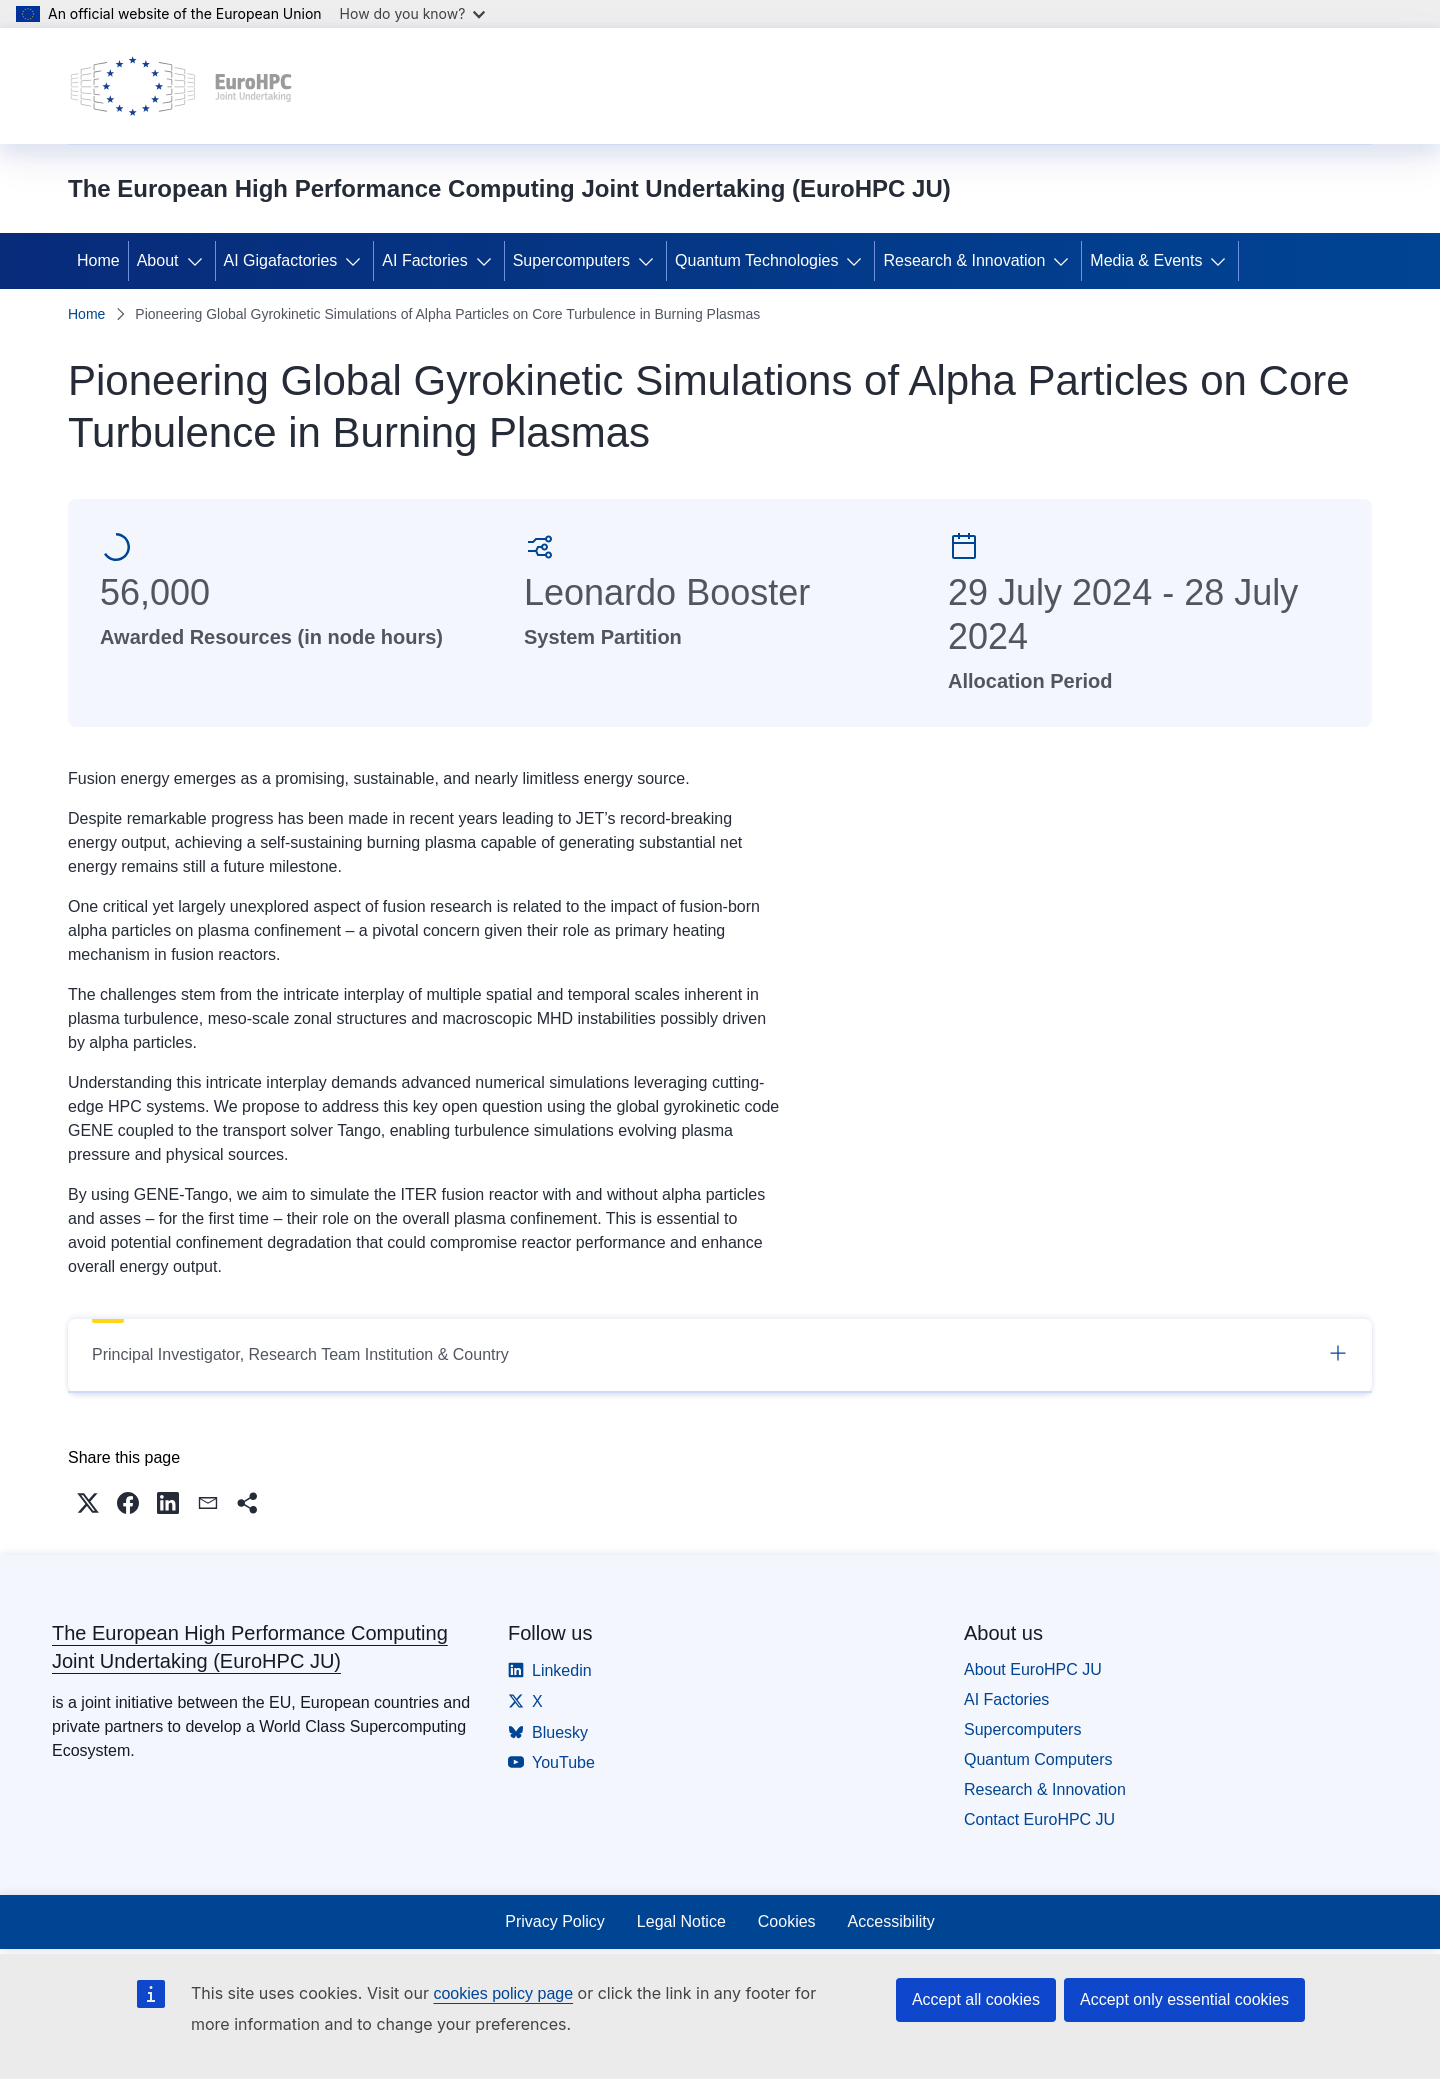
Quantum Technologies (756, 260)
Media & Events (1146, 260)
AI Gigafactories (281, 260)
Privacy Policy (555, 1921)
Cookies (787, 1921)
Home (98, 260)
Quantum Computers (1038, 1759)
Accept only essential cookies (1184, 1999)
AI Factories (424, 260)
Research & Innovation (964, 260)
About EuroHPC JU (1033, 1669)
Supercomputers (571, 260)
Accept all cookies (976, 1999)
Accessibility (891, 1921)
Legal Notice (681, 1921)
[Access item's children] (199, 261)
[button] (88, 1503)
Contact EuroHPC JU (1039, 1819)
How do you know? (413, 13)
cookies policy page (503, 1993)
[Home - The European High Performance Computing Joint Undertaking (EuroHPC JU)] (181, 86)
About (158, 260)
